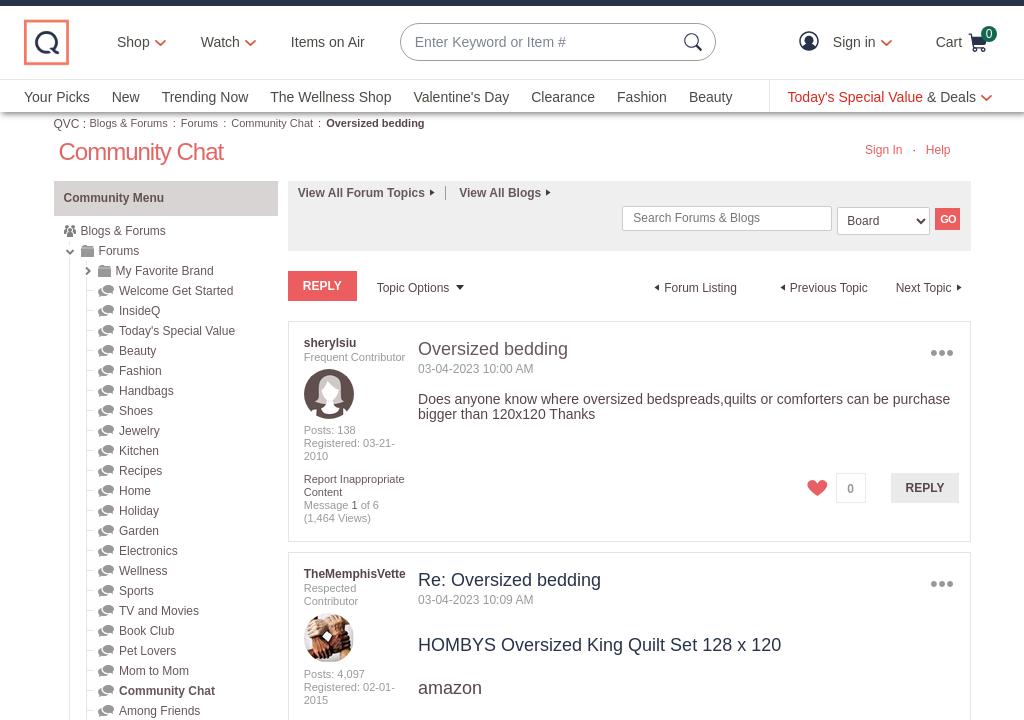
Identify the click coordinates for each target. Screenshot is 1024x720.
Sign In (883, 150)
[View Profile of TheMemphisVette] (355, 573)
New (126, 97)
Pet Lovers (147, 651)
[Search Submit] (696, 42)
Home (135, 491)
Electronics (148, 551)
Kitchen (139, 451)
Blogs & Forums (129, 123)
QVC (67, 124)
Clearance (563, 97)
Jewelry (139, 431)
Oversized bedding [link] (375, 123)
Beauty (711, 97)
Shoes (136, 411)
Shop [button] (133, 42)
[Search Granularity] (883, 221)
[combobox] (538, 42)
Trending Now (205, 97)
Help (938, 150)
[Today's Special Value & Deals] (890, 97)
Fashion (642, 97)
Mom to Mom (154, 671)
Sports (136, 591)
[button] (813, 42)
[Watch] (221, 42)
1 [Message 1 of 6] (354, 504)
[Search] (727, 218)
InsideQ (139, 311)
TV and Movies (159, 611)
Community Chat (272, 123)
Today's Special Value (177, 331)
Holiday (139, 511)
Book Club (146, 631)
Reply (925, 487)
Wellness (143, 571)
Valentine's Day (461, 97)
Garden (139, 531)
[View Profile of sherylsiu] (330, 342)
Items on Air (328, 42)
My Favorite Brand (165, 271)
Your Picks (57, 97)
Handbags (146, 391)
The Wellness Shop (330, 97)
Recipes (140, 471)
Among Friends (159, 711)
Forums (199, 123)
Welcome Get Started (176, 291)
